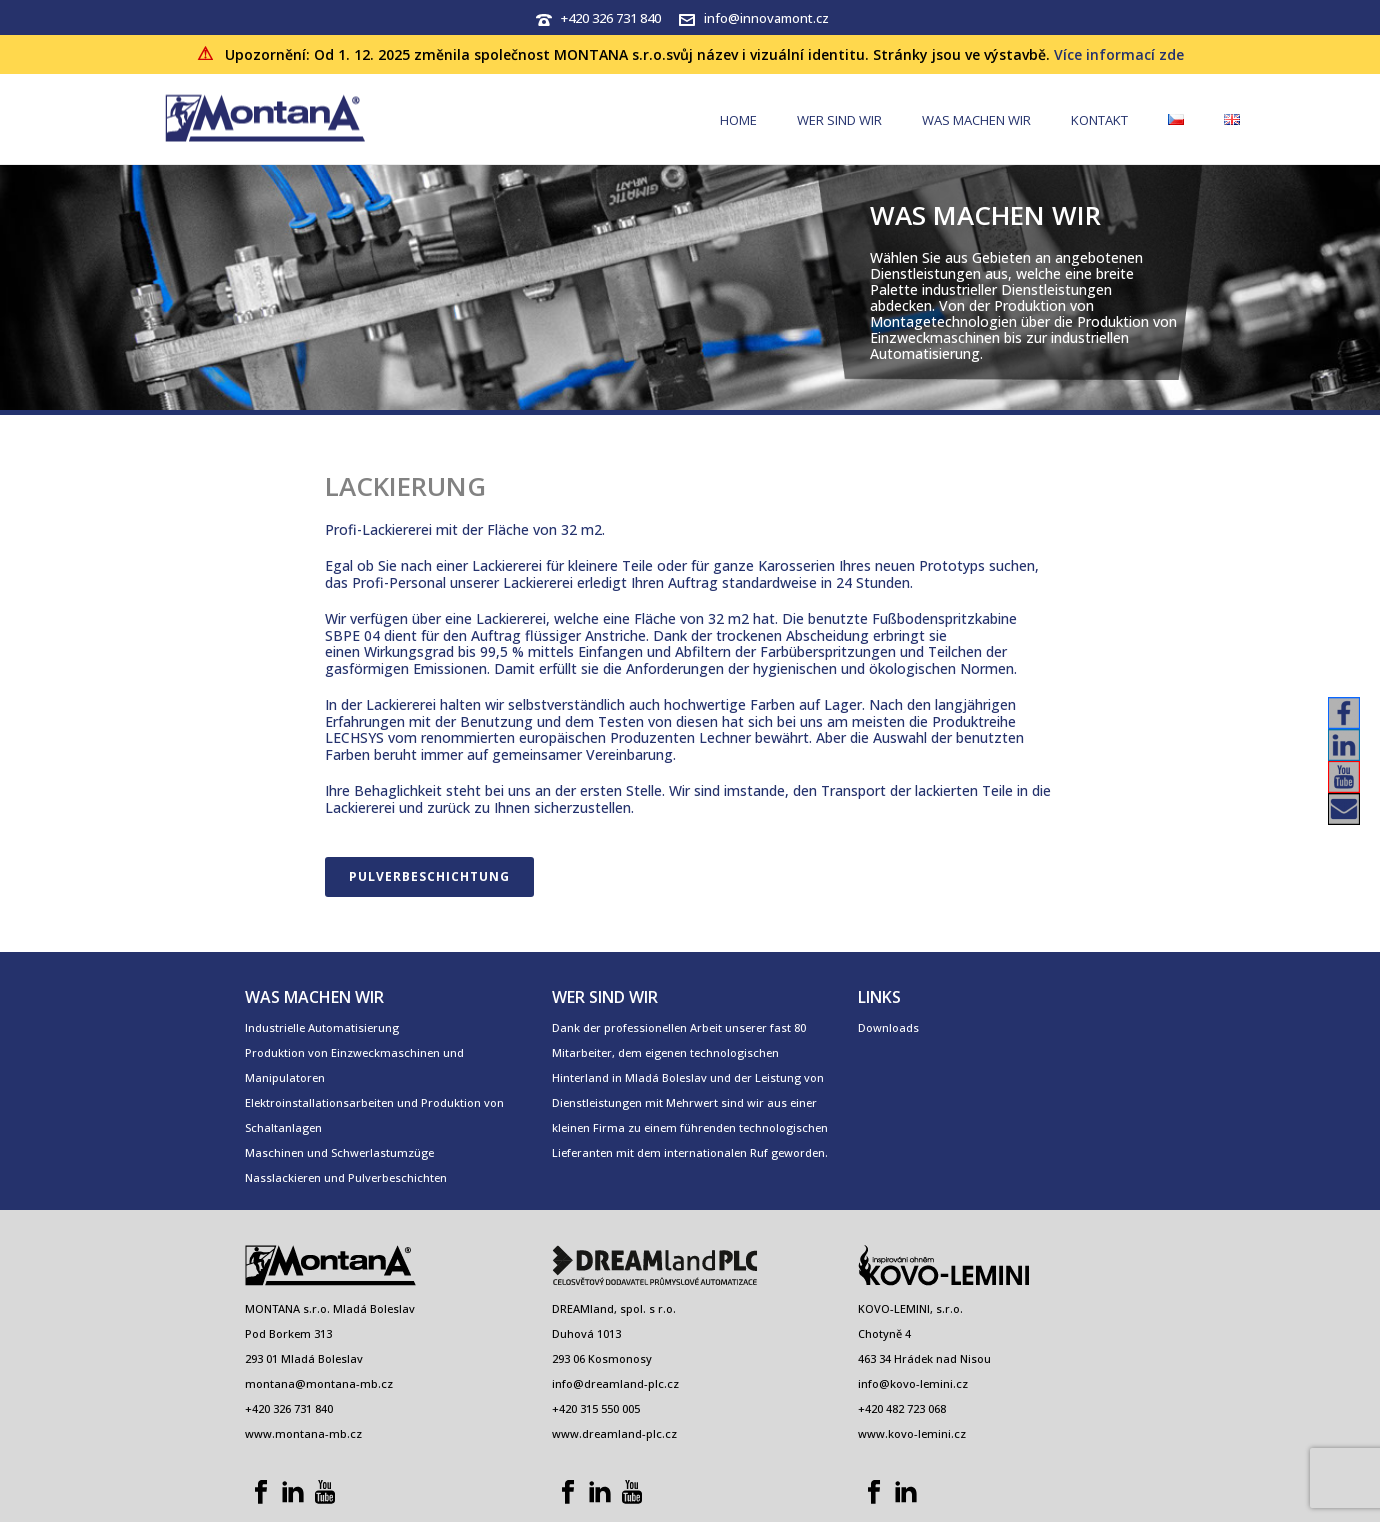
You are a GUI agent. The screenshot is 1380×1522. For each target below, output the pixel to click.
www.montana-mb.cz (303, 1433)
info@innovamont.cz (766, 18)
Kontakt (1099, 120)
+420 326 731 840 (611, 18)
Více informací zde (1119, 54)
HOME (738, 120)
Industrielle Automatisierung (322, 1027)
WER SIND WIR (839, 120)
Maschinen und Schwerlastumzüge (339, 1152)
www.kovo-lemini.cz (912, 1433)
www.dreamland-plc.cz (614, 1433)
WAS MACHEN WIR (976, 120)
